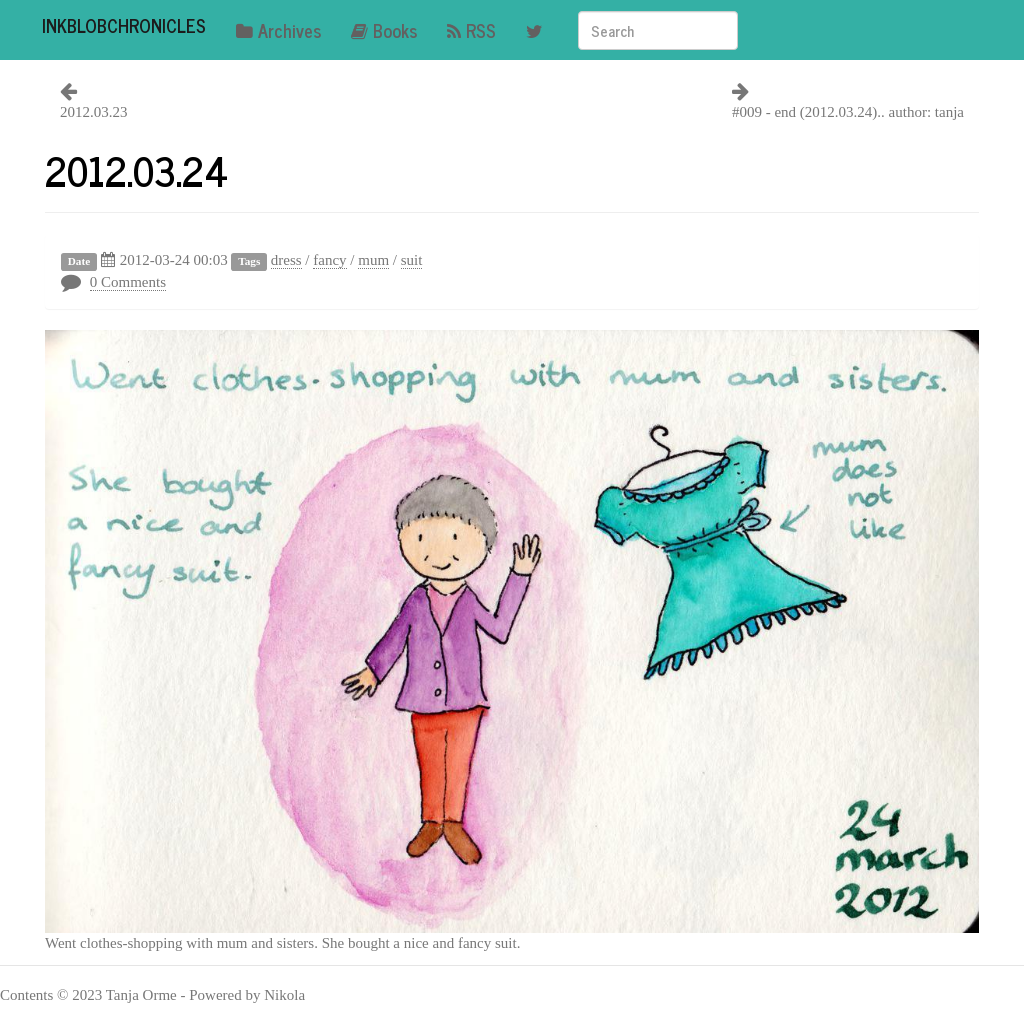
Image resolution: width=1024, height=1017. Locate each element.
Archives (278, 30)
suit (412, 260)
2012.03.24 (136, 170)
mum (373, 260)
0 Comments (128, 282)
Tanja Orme (141, 995)
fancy (329, 260)
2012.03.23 (94, 112)
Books (384, 30)
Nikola (284, 995)
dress (286, 260)
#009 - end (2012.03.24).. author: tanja (848, 112)
